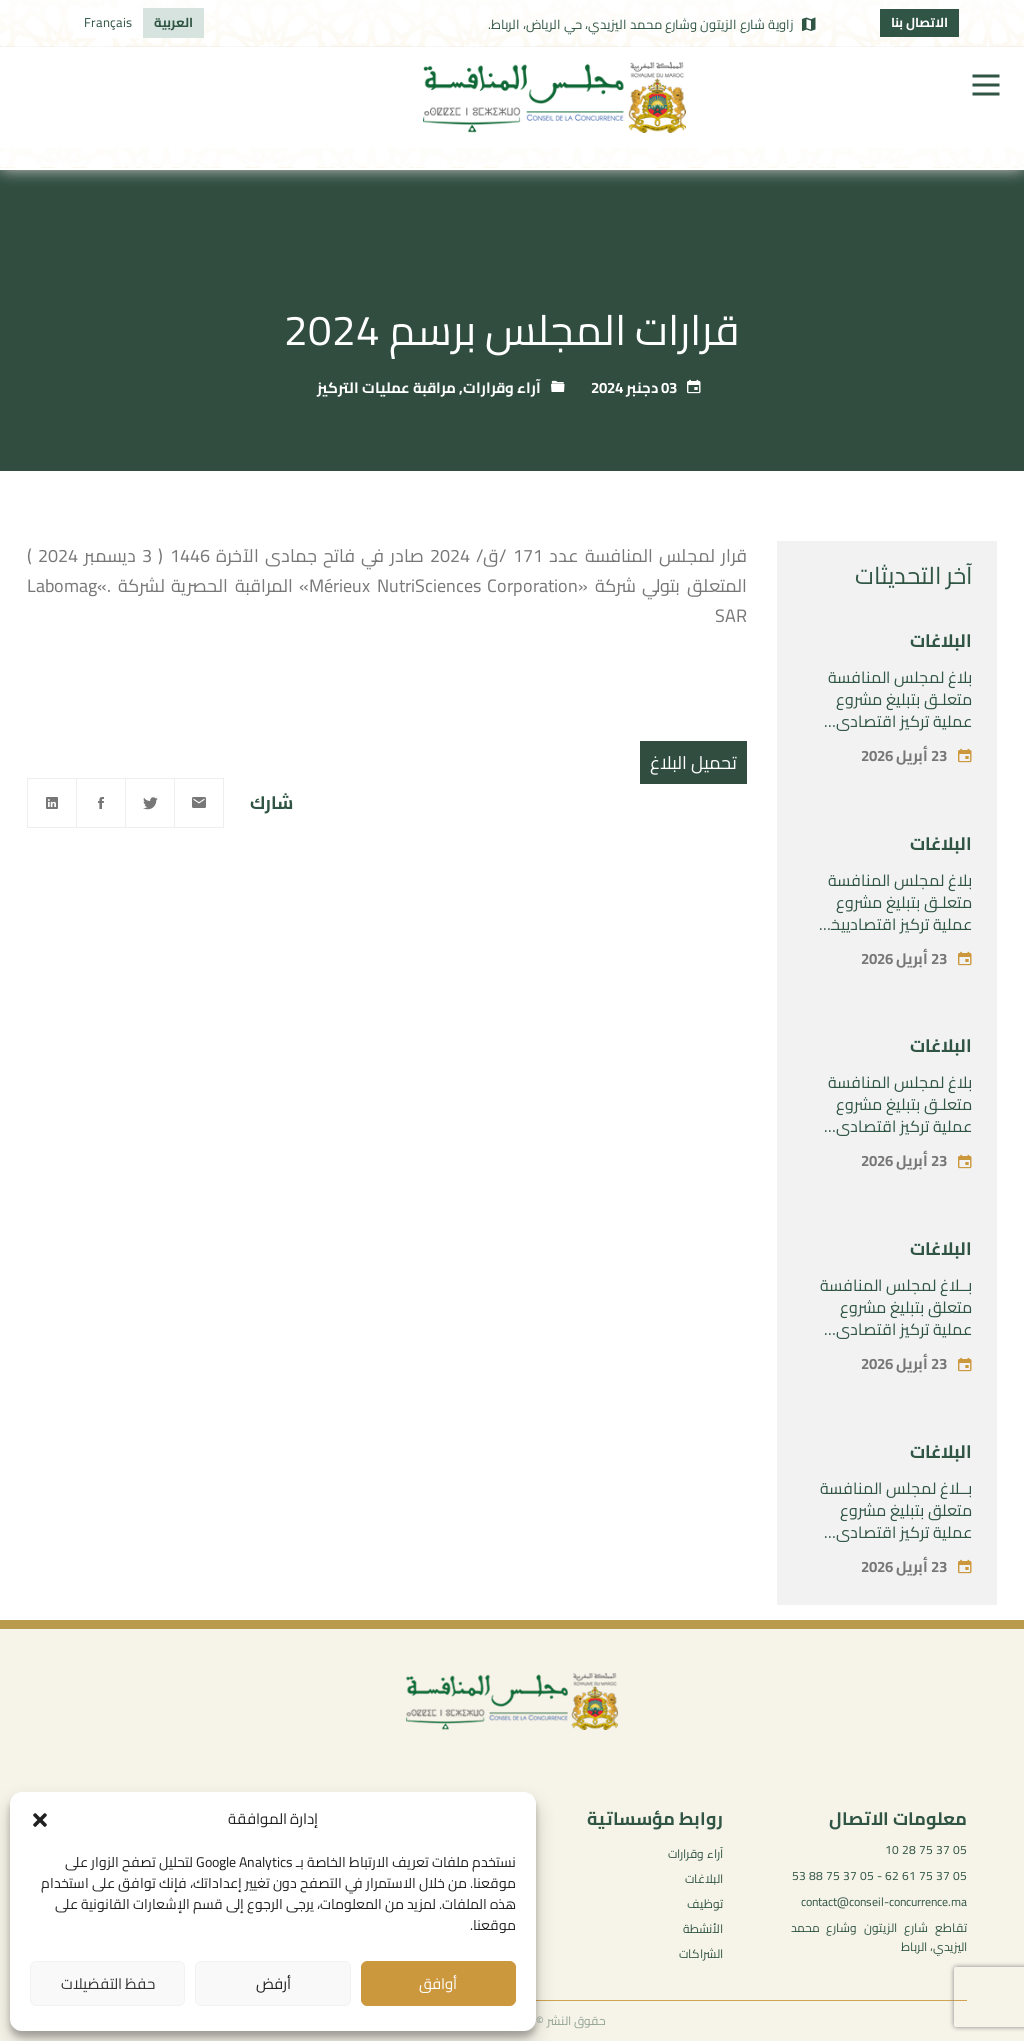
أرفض (273, 1983)
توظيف (705, 1903)
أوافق (438, 1983)
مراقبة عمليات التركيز (386, 387)
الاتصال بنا (919, 22)
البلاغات (941, 640)
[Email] (199, 803)
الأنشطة (703, 1928)
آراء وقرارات (502, 387)
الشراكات (701, 1953)
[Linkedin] (52, 803)
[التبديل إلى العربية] (173, 23)
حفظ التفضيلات (108, 1983)
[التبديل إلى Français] (108, 23)
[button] (40, 1820)
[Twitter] (150, 803)
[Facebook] (101, 803)
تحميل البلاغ (693, 762)
